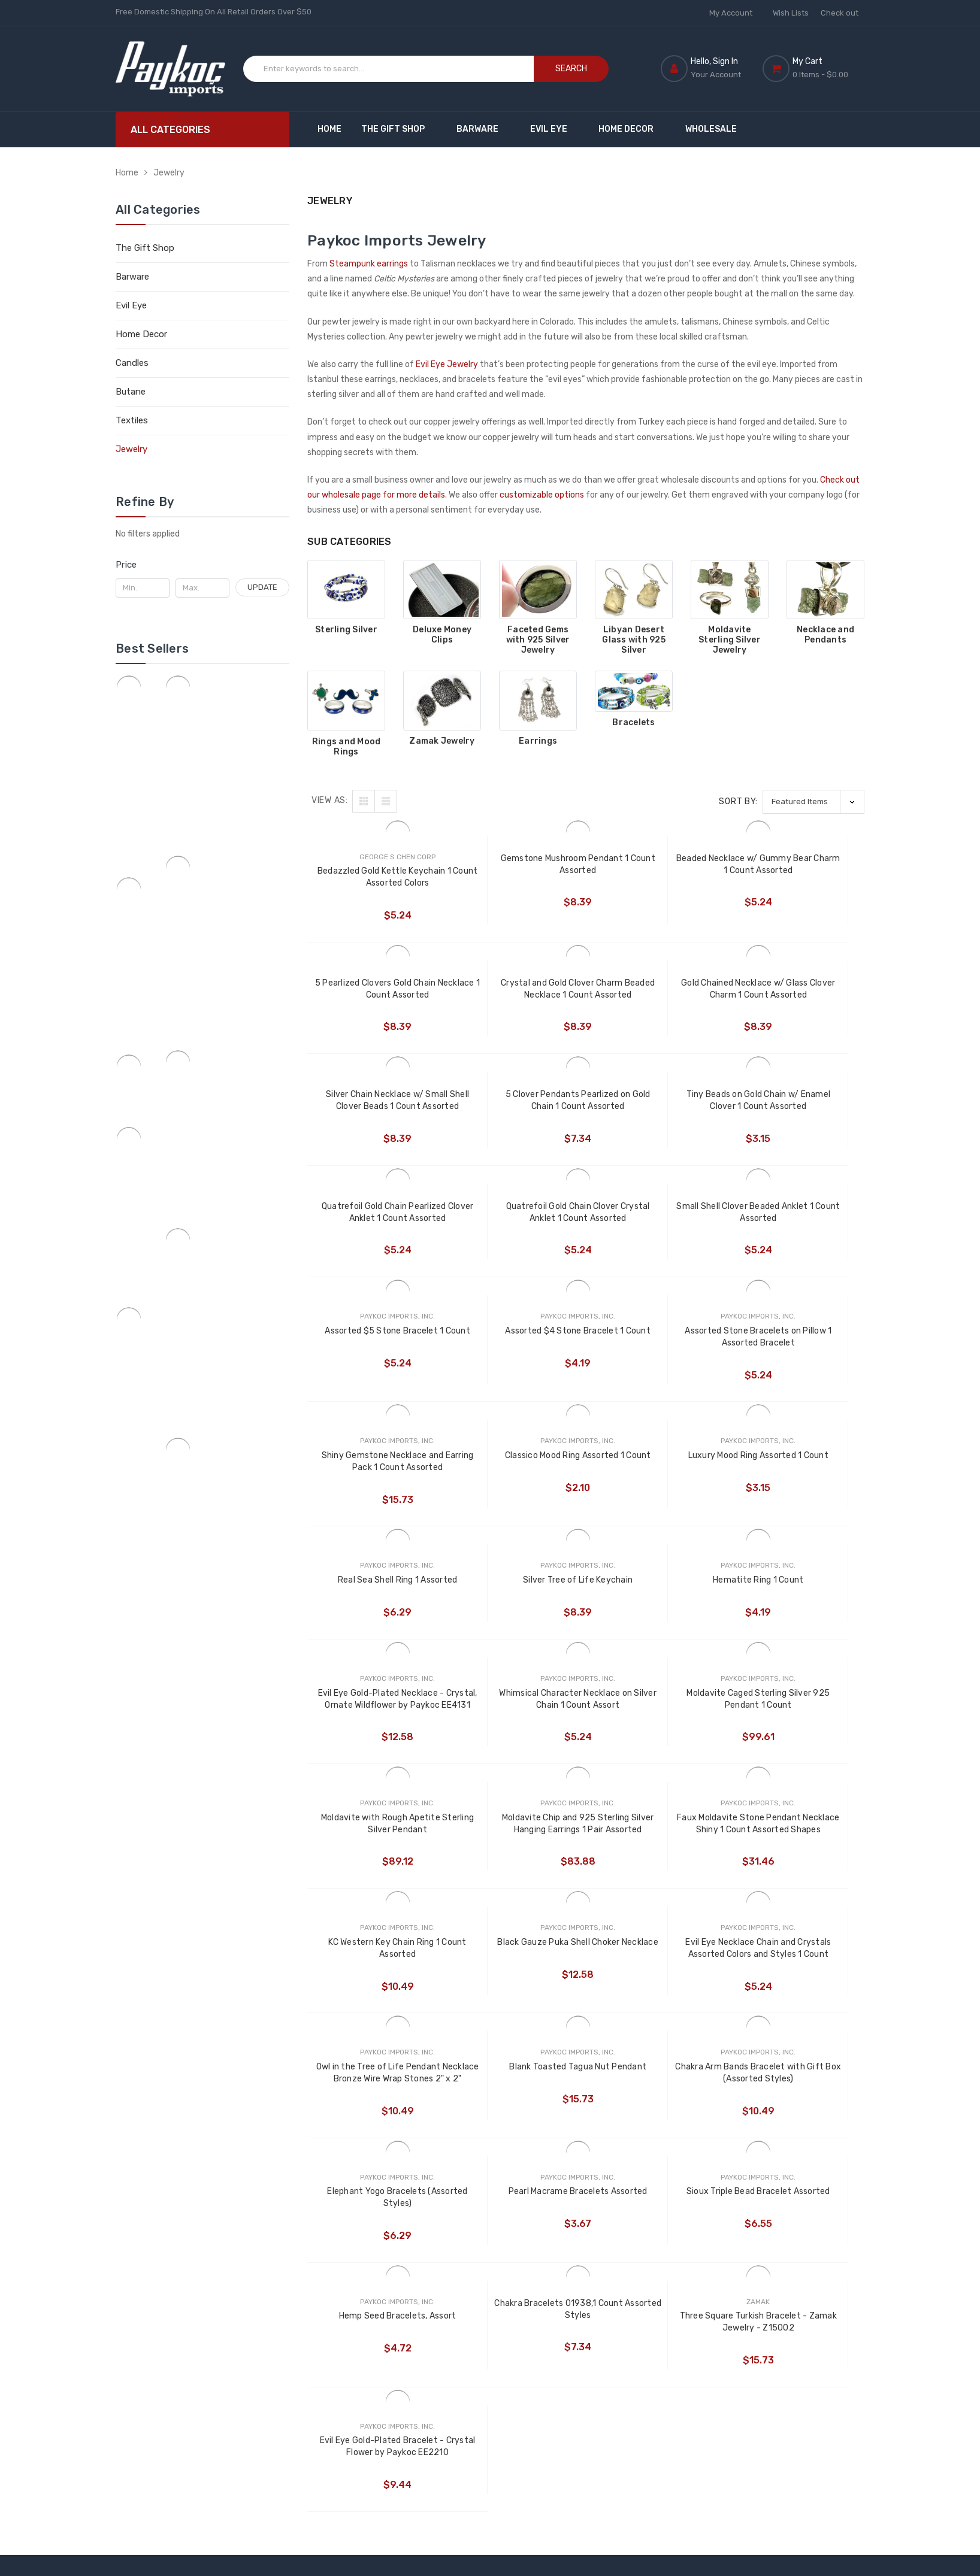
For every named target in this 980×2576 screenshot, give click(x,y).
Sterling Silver (346, 630)
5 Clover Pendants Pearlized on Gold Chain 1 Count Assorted (794, 989)
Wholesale (711, 129)
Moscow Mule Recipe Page (332, 2219)
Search (571, 68)
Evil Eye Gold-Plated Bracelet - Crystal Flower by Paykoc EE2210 (795, 1973)
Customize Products (440, 2152)
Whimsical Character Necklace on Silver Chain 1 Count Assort (655, 1474)
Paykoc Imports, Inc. (536, 2159)
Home (329, 129)
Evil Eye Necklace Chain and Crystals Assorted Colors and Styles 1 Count (516, 1724)
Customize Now (337, 2171)
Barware (483, 129)
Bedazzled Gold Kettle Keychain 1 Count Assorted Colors (377, 877)
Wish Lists (791, 12)
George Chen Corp (539, 2186)
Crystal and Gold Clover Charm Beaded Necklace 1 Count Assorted (376, 989)
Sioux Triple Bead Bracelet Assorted (795, 1848)
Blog (315, 2191)
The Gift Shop (398, 129)
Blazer (517, 2227)
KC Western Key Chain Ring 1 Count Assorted (795, 1599)
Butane (131, 391)
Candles (132, 362)
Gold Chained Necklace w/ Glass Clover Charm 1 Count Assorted (516, 989)
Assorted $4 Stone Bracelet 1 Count (516, 1225)
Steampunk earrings (368, 264)
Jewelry (168, 173)
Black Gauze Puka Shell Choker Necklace (377, 1724)
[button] (202, 564)
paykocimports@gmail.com (193, 2300)
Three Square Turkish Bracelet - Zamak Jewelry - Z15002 (655, 1973)
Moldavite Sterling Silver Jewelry (729, 640)
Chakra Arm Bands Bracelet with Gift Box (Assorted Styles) (377, 1848)
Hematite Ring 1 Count (377, 1468)
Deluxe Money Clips (442, 635)
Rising (516, 2207)
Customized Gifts (435, 2171)
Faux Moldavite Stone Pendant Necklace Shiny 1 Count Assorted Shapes (655, 1599)
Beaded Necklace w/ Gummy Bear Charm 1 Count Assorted (656, 864)
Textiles (132, 420)
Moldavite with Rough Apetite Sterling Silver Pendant (377, 1599)
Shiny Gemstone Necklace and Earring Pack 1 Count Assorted (795, 1225)
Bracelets (633, 723)
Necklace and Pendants (825, 635)
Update (262, 587)
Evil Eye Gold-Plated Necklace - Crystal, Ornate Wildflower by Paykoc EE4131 (516, 1475)
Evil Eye (554, 129)
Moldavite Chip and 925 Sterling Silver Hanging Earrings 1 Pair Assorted (516, 1599)
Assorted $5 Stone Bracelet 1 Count (376, 1225)
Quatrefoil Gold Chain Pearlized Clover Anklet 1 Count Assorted (516, 1101)
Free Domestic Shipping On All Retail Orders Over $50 (213, 11)
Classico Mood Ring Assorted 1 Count (377, 1349)
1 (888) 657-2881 (207, 2219)
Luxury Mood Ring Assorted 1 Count (516, 1349)
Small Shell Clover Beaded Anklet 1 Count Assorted (794, 1100)
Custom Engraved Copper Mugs (435, 2198)
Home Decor (631, 129)
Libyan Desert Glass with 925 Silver (634, 640)
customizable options (542, 495)
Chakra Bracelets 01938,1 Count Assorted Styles (516, 1959)
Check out (839, 12)
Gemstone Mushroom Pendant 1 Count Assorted (516, 864)
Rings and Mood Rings (346, 747)
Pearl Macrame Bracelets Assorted (655, 1848)
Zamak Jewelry (441, 741)
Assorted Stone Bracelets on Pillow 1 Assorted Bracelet (655, 1225)
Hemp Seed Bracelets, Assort (376, 1967)
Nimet (517, 2246)
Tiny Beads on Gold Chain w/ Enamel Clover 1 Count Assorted (376, 1101)
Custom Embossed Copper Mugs (436, 2234)
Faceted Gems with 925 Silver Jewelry (538, 640)
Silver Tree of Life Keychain (794, 1343)
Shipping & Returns (344, 2246)
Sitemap (324, 2266)
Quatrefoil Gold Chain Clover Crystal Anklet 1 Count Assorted (655, 1101)
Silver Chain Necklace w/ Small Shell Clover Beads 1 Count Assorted (655, 989)
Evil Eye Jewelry (447, 364)
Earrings (538, 741)
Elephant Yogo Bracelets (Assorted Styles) (516, 1848)
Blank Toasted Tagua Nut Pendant (795, 1724)
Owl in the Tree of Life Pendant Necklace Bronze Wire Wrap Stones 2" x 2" (655, 1724)
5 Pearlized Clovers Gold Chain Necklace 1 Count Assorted (794, 864)
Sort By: (738, 801)
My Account (735, 12)
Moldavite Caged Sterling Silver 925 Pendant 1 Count (795, 1474)
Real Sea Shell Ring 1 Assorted (656, 1343)
